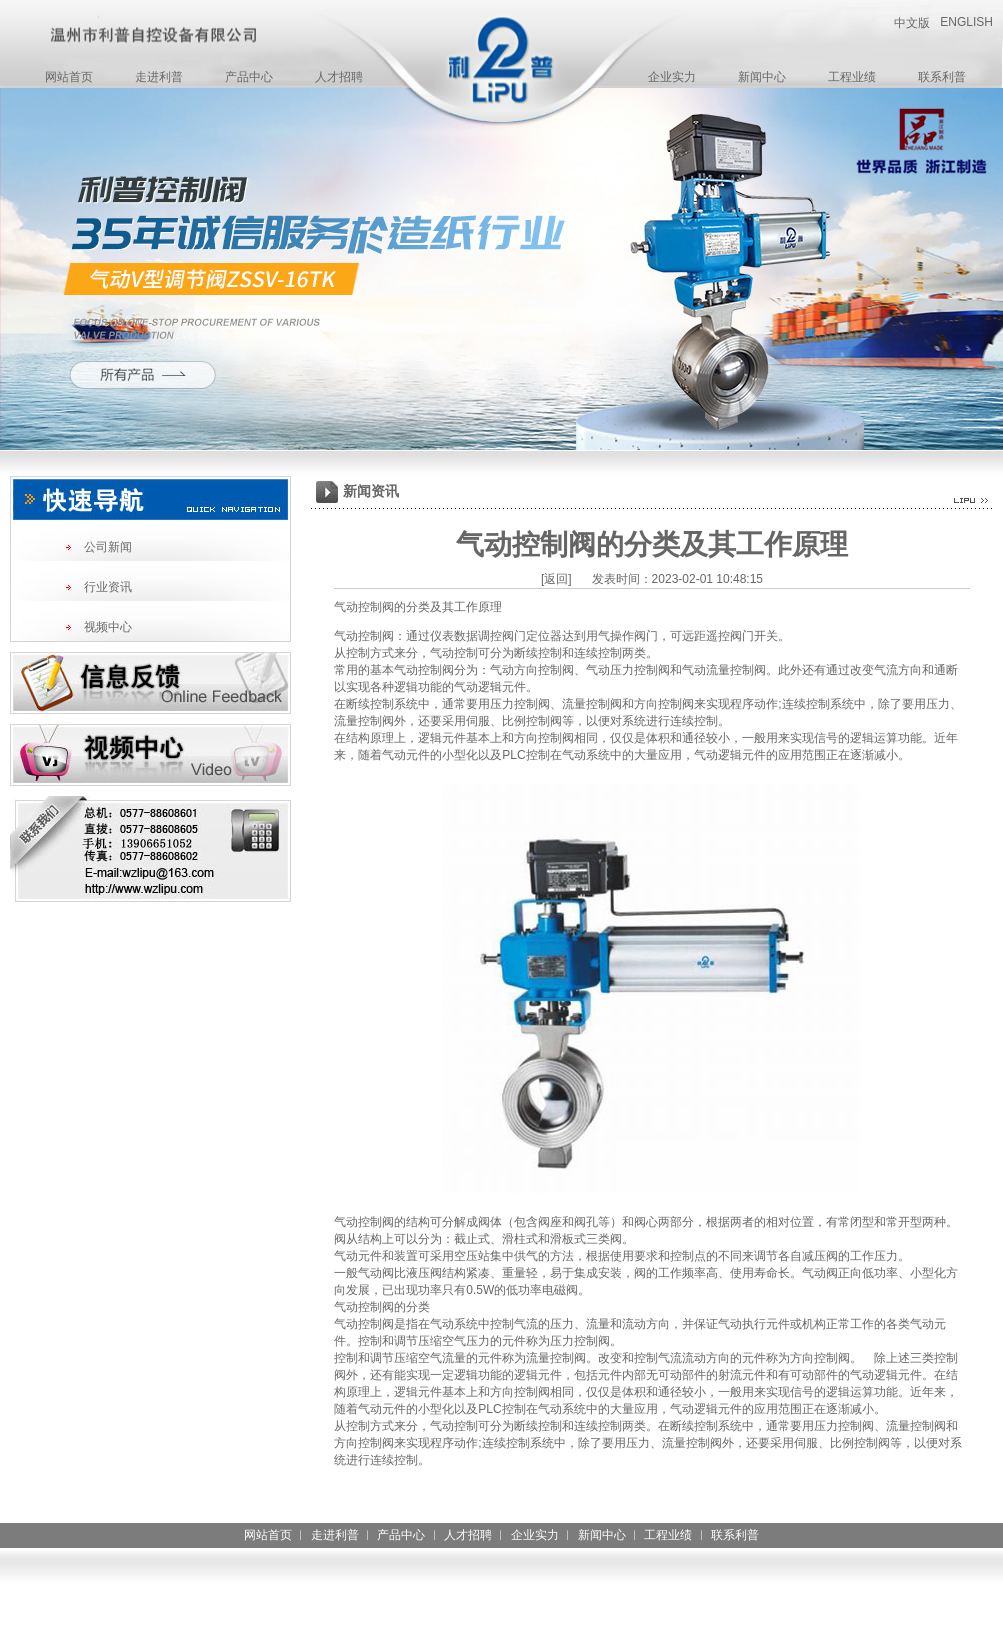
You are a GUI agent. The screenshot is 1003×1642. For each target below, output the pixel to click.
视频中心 (108, 627)
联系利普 (942, 77)
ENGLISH (966, 22)
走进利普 (159, 77)
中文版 (912, 23)
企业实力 (672, 77)
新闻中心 (762, 77)
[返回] (556, 579)
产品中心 (249, 77)
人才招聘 (339, 77)
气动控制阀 (364, 636)
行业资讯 (108, 587)
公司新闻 (108, 547)
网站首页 (69, 77)
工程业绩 (852, 77)
